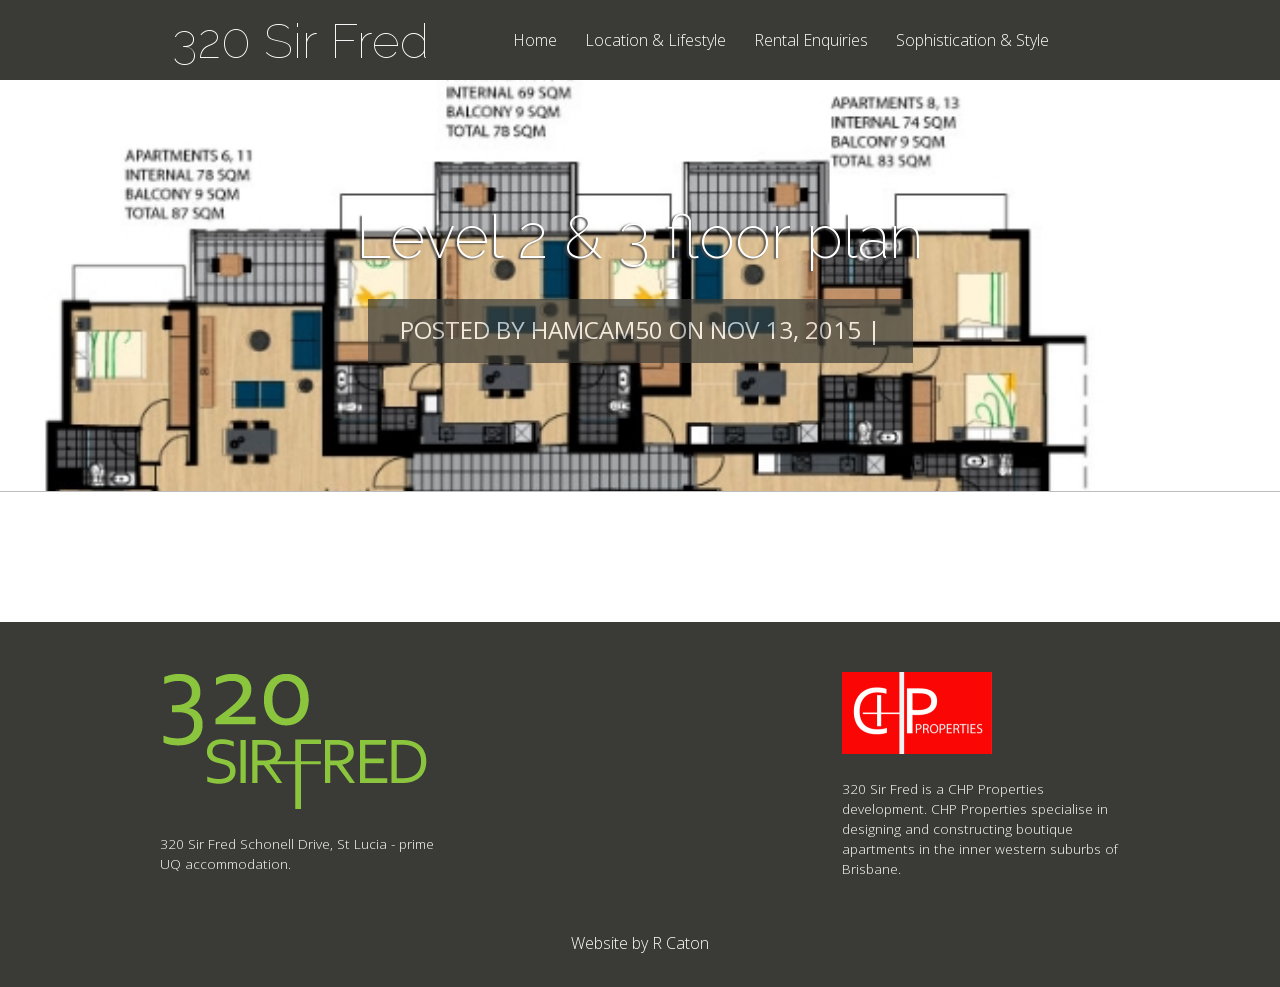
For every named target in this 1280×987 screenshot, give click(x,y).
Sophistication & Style (972, 41)
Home (535, 41)
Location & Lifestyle (655, 41)
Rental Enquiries (811, 41)
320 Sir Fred (300, 41)
